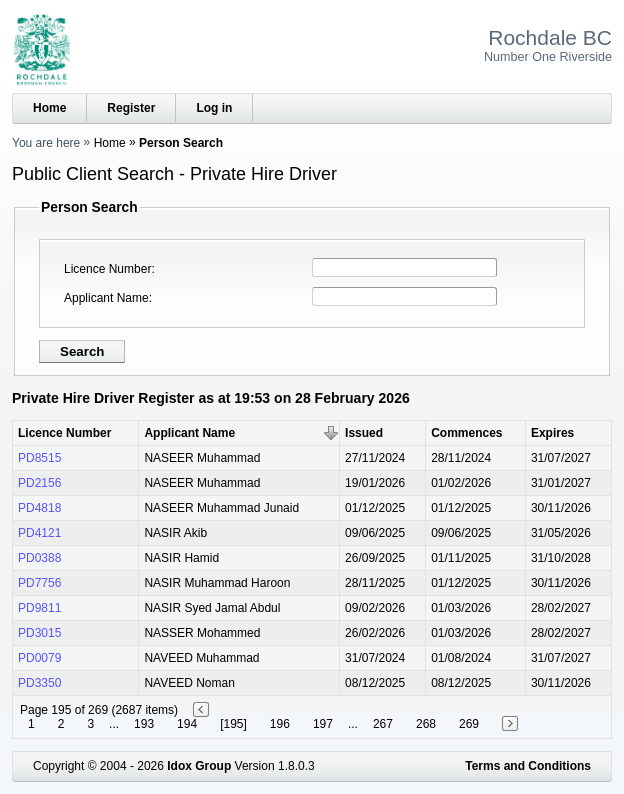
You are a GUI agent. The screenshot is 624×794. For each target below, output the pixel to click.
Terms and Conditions (528, 766)
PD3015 (39, 633)
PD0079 (39, 658)
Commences (466, 433)
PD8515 (39, 458)
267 (383, 724)
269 (469, 724)
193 (144, 724)
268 (426, 724)
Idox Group (199, 766)
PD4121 (39, 533)
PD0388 (39, 558)
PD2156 (39, 483)
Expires (552, 433)
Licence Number (107, 269)
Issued (364, 433)
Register (131, 108)
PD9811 (39, 608)
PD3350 (39, 683)
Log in (214, 108)
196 (280, 724)
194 (187, 724)
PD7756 (39, 583)
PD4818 (39, 508)
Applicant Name (106, 298)
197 (323, 724)
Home (49, 108)
